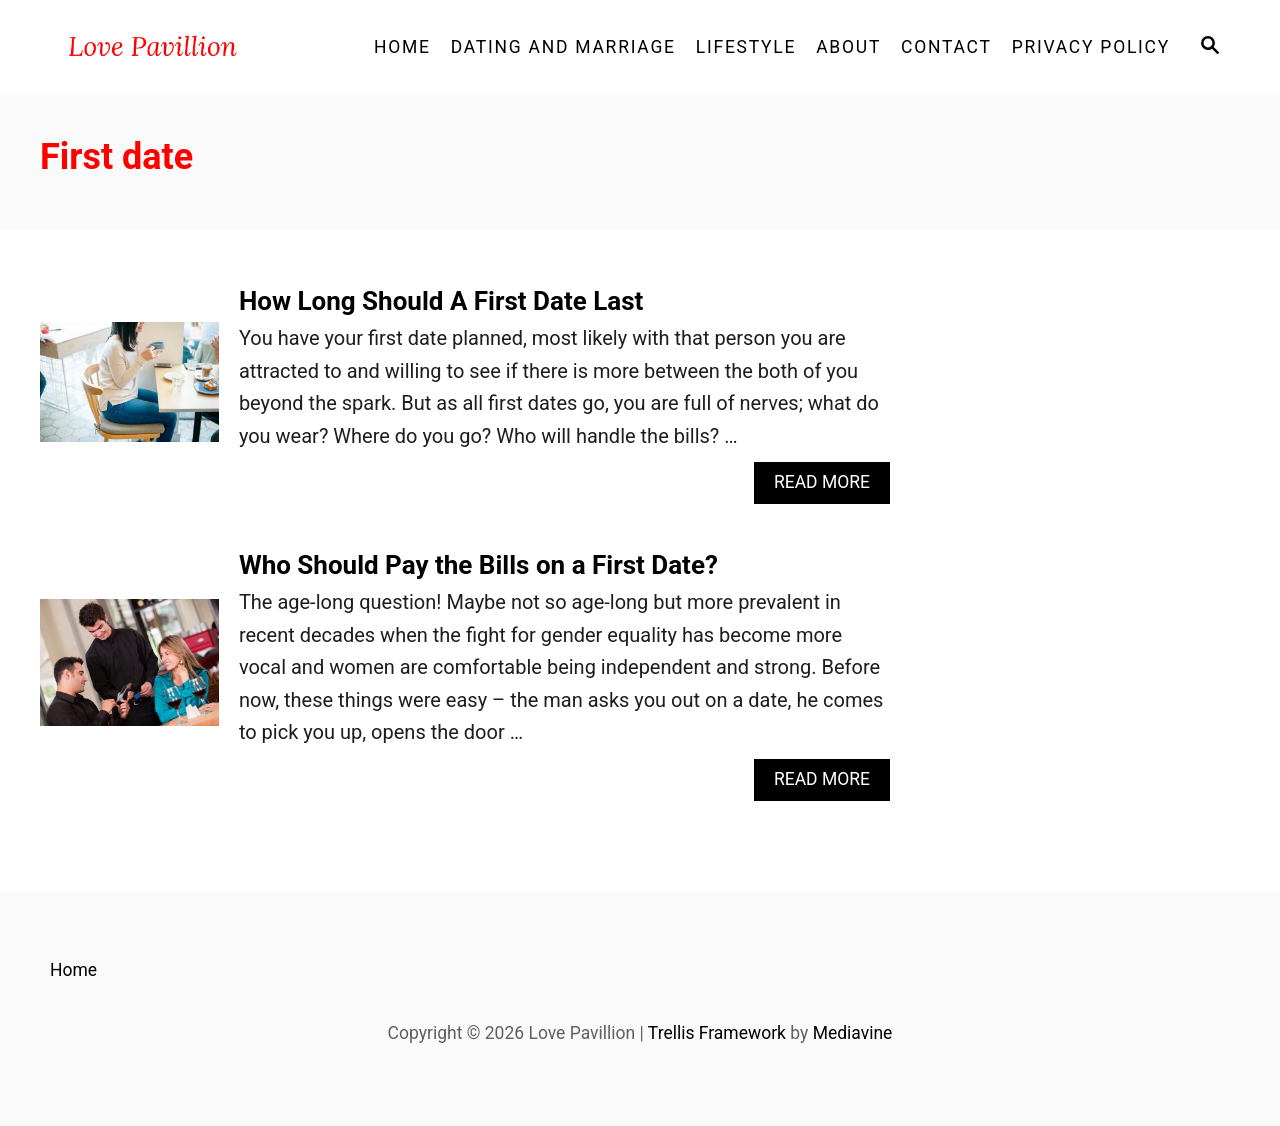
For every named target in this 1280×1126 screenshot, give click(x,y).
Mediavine (853, 1033)
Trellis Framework (717, 1033)
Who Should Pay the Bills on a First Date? (478, 565)
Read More (829, 487)
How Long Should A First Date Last (441, 301)
